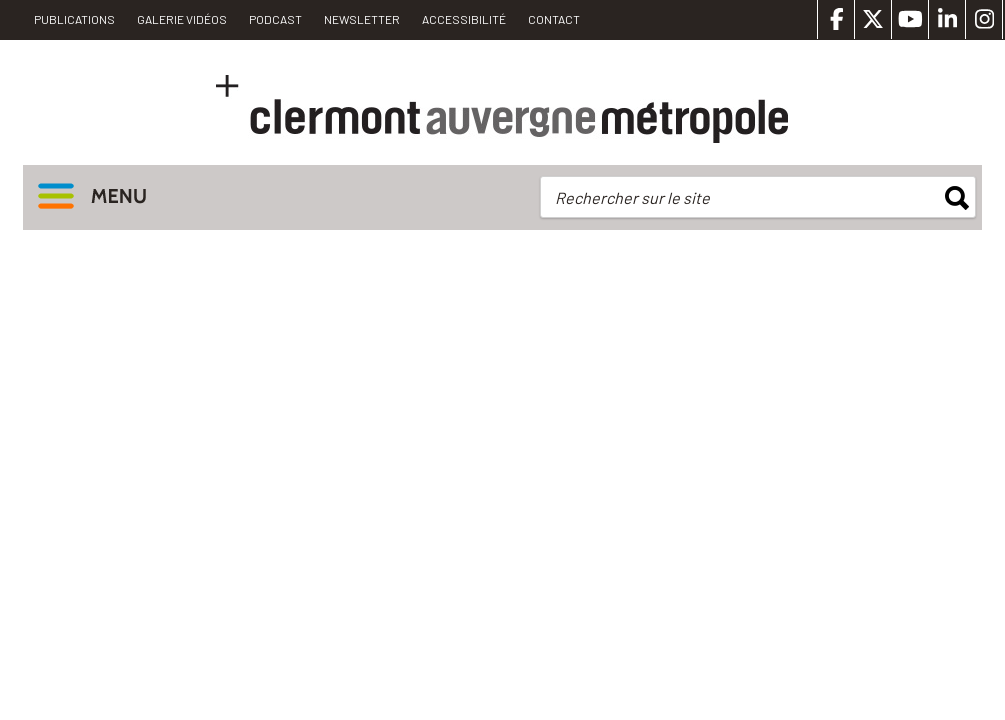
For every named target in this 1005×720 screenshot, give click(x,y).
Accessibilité (464, 19)
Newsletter (362, 19)
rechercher (957, 198)
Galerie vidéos (182, 19)
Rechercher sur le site (632, 197)
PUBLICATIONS (74, 19)
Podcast (275, 19)
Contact (554, 19)
